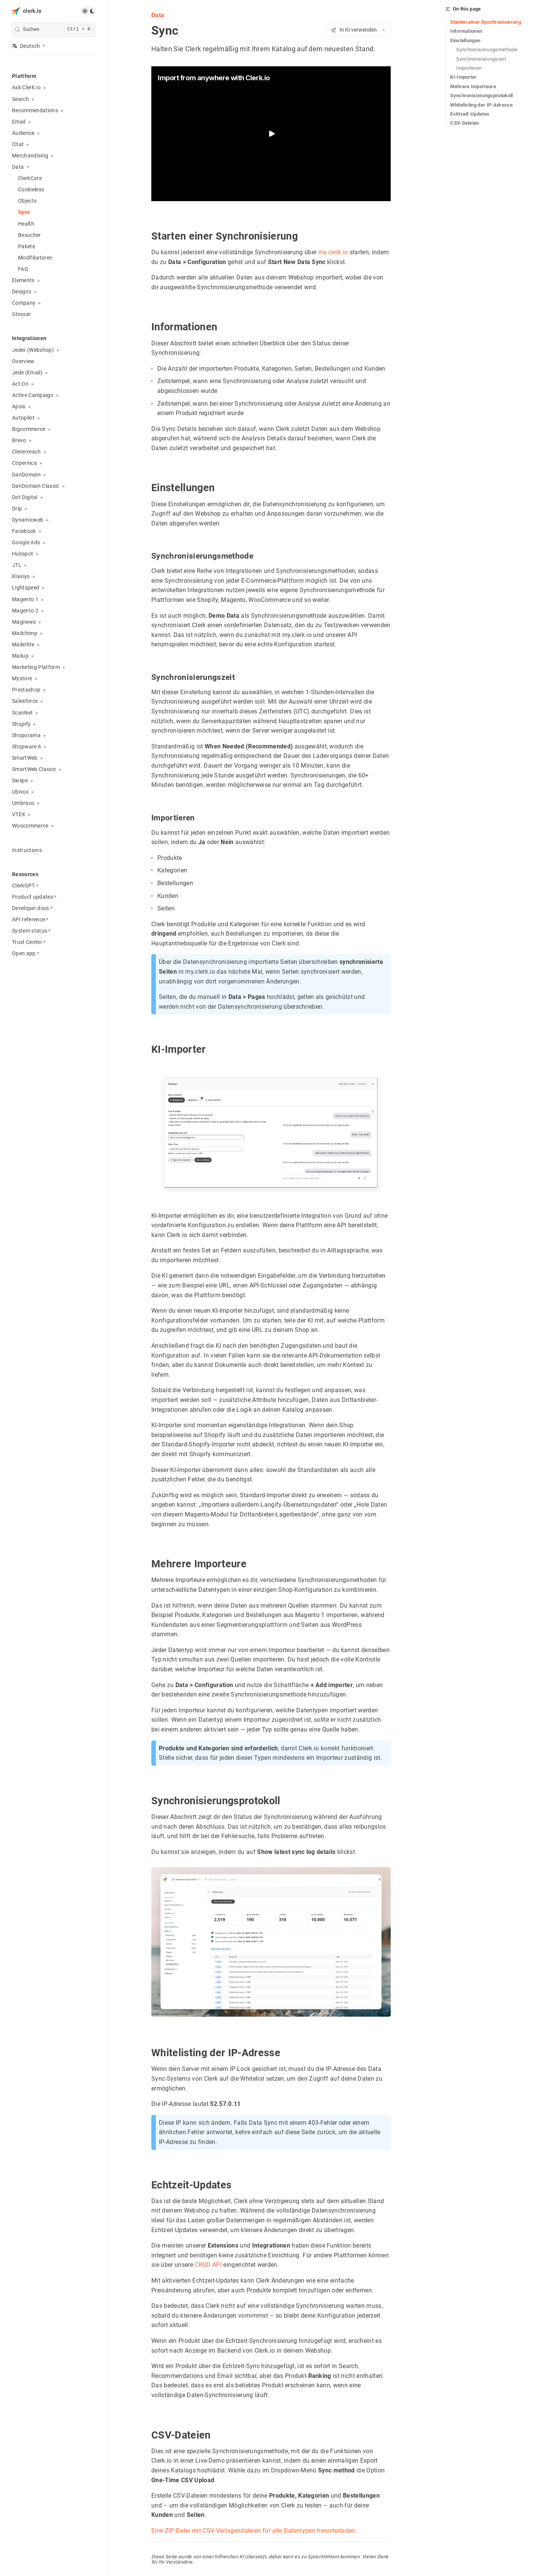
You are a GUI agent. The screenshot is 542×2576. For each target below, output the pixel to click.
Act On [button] (20, 384)
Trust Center (29, 942)
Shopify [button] (21, 724)
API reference (30, 919)
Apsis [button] (19, 406)
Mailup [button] (20, 656)
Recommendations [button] (35, 110)
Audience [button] (23, 133)
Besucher (29, 235)
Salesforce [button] (25, 701)
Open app (25, 953)
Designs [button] (21, 292)
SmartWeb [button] (25, 758)
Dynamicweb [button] (27, 520)
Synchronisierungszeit (481, 59)
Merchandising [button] (30, 156)
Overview (23, 361)
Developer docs (32, 908)
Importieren (469, 68)
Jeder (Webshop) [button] (33, 350)
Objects (27, 201)
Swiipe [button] (20, 780)
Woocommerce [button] (30, 826)
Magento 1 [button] (25, 599)
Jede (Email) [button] (27, 373)
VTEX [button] (18, 814)
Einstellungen (465, 40)
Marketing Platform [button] (36, 667)
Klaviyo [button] (21, 576)
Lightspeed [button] (25, 588)
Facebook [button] (24, 531)
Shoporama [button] (26, 735)
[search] (54, 29)
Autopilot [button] (23, 418)
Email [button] (19, 122)
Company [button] (23, 303)
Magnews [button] (24, 622)
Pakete (26, 246)
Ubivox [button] (20, 792)
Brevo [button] (19, 440)
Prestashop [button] (26, 690)
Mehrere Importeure (473, 86)
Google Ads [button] (26, 542)
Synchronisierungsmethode (487, 49)
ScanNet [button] (22, 713)
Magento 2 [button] (25, 611)
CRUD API (208, 2265)
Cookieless (31, 189)
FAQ (23, 269)
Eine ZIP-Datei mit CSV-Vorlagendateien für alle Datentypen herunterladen (253, 2530)
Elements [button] (23, 280)
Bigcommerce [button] (29, 429)
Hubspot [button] (22, 554)
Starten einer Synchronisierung (485, 22)
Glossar (21, 314)
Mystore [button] (22, 678)
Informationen (466, 31)
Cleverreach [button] (26, 452)
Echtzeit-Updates (469, 114)
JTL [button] (16, 565)
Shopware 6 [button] (26, 747)
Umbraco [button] (23, 803)
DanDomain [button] (26, 475)
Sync (24, 212)
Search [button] (20, 99)
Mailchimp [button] (24, 633)
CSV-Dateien (464, 123)
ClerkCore (30, 178)
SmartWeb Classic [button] (34, 769)
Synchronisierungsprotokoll (481, 95)
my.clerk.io (333, 252)
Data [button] (18, 167)
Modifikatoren (35, 258)
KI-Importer (463, 77)
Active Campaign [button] (32, 395)
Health (26, 224)
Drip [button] (17, 508)
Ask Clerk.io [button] (26, 87)
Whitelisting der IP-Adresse (481, 105)
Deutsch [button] (26, 46)
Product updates (34, 897)
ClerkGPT (25, 886)
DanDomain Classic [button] (35, 486)
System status (31, 931)
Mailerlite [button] (23, 644)
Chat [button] (18, 144)
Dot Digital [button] (25, 497)
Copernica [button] (24, 463)
